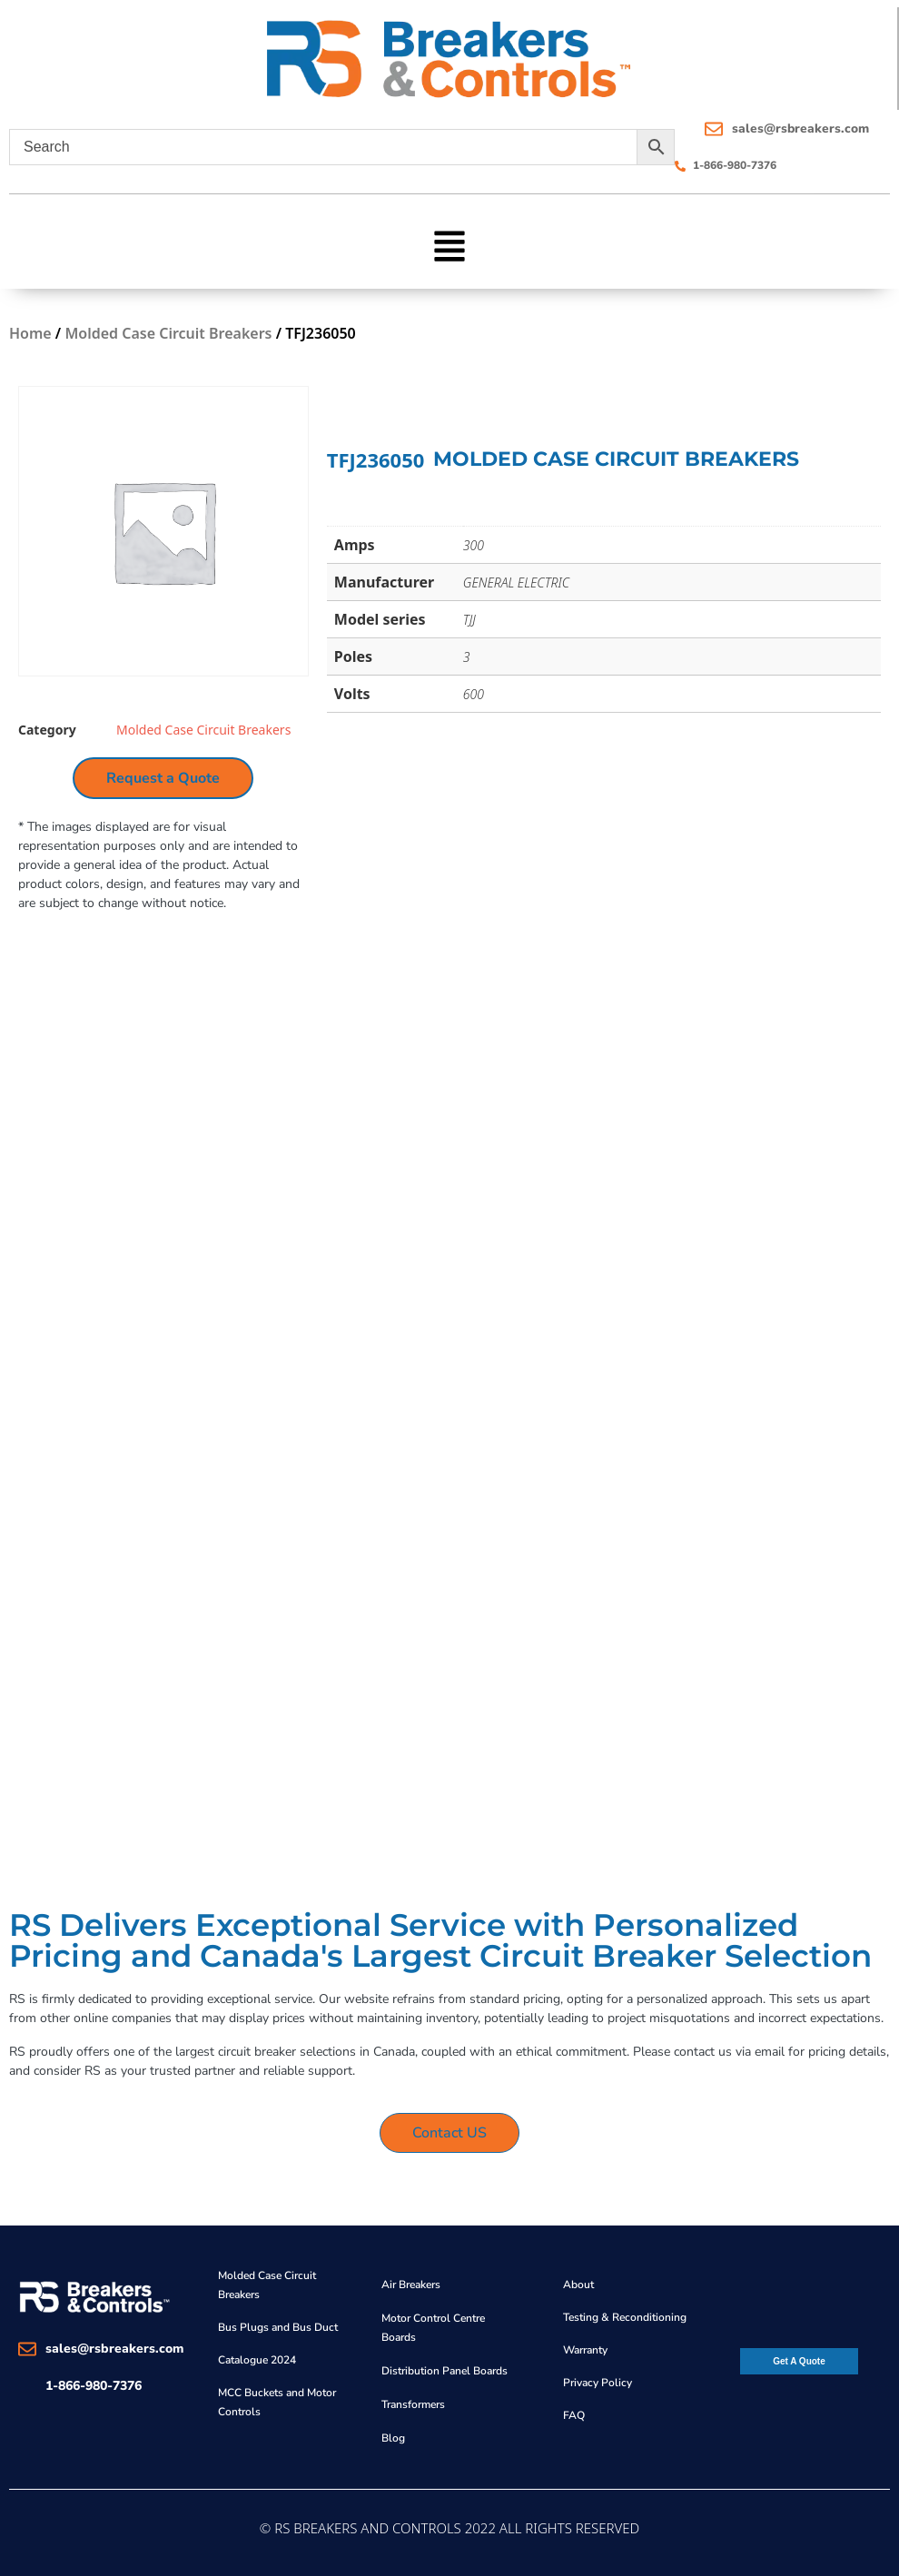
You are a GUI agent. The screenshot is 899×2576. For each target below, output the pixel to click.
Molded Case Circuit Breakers (168, 333)
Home (30, 333)
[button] (449, 243)
